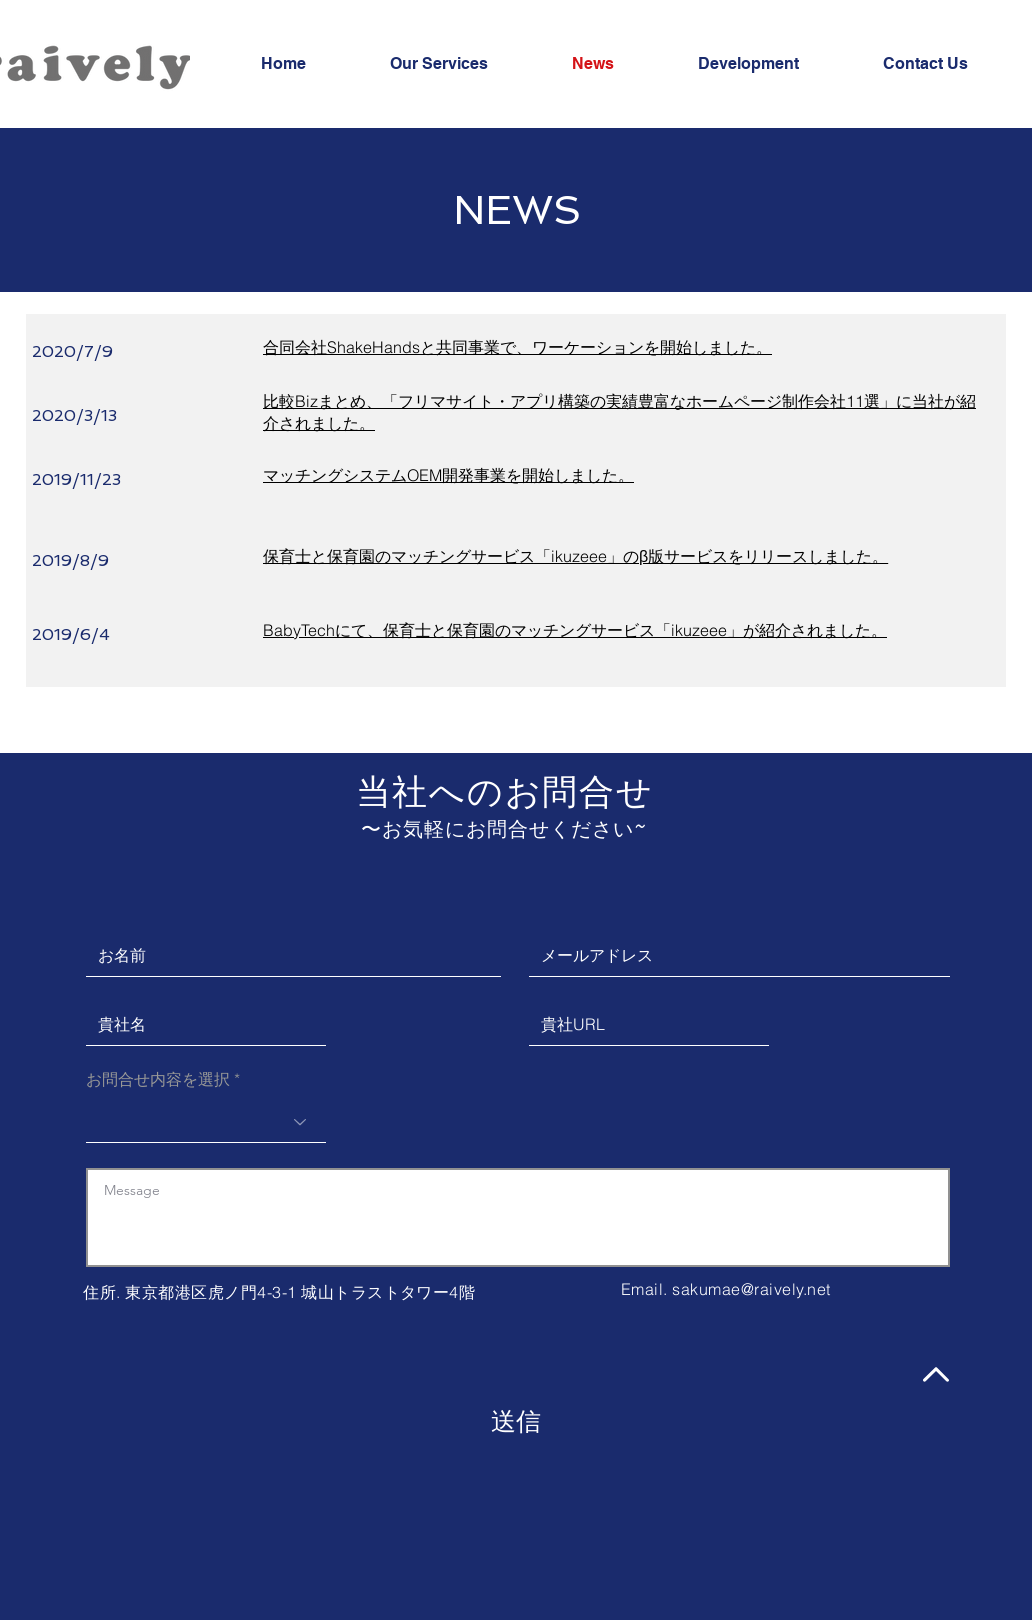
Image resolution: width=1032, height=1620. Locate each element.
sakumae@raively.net (751, 1289)
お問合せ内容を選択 (158, 1079)
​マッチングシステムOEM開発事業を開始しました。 (448, 475)
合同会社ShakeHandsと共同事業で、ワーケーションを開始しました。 (517, 347)
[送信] (516, 1421)
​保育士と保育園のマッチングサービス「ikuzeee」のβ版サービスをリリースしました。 (575, 556)
